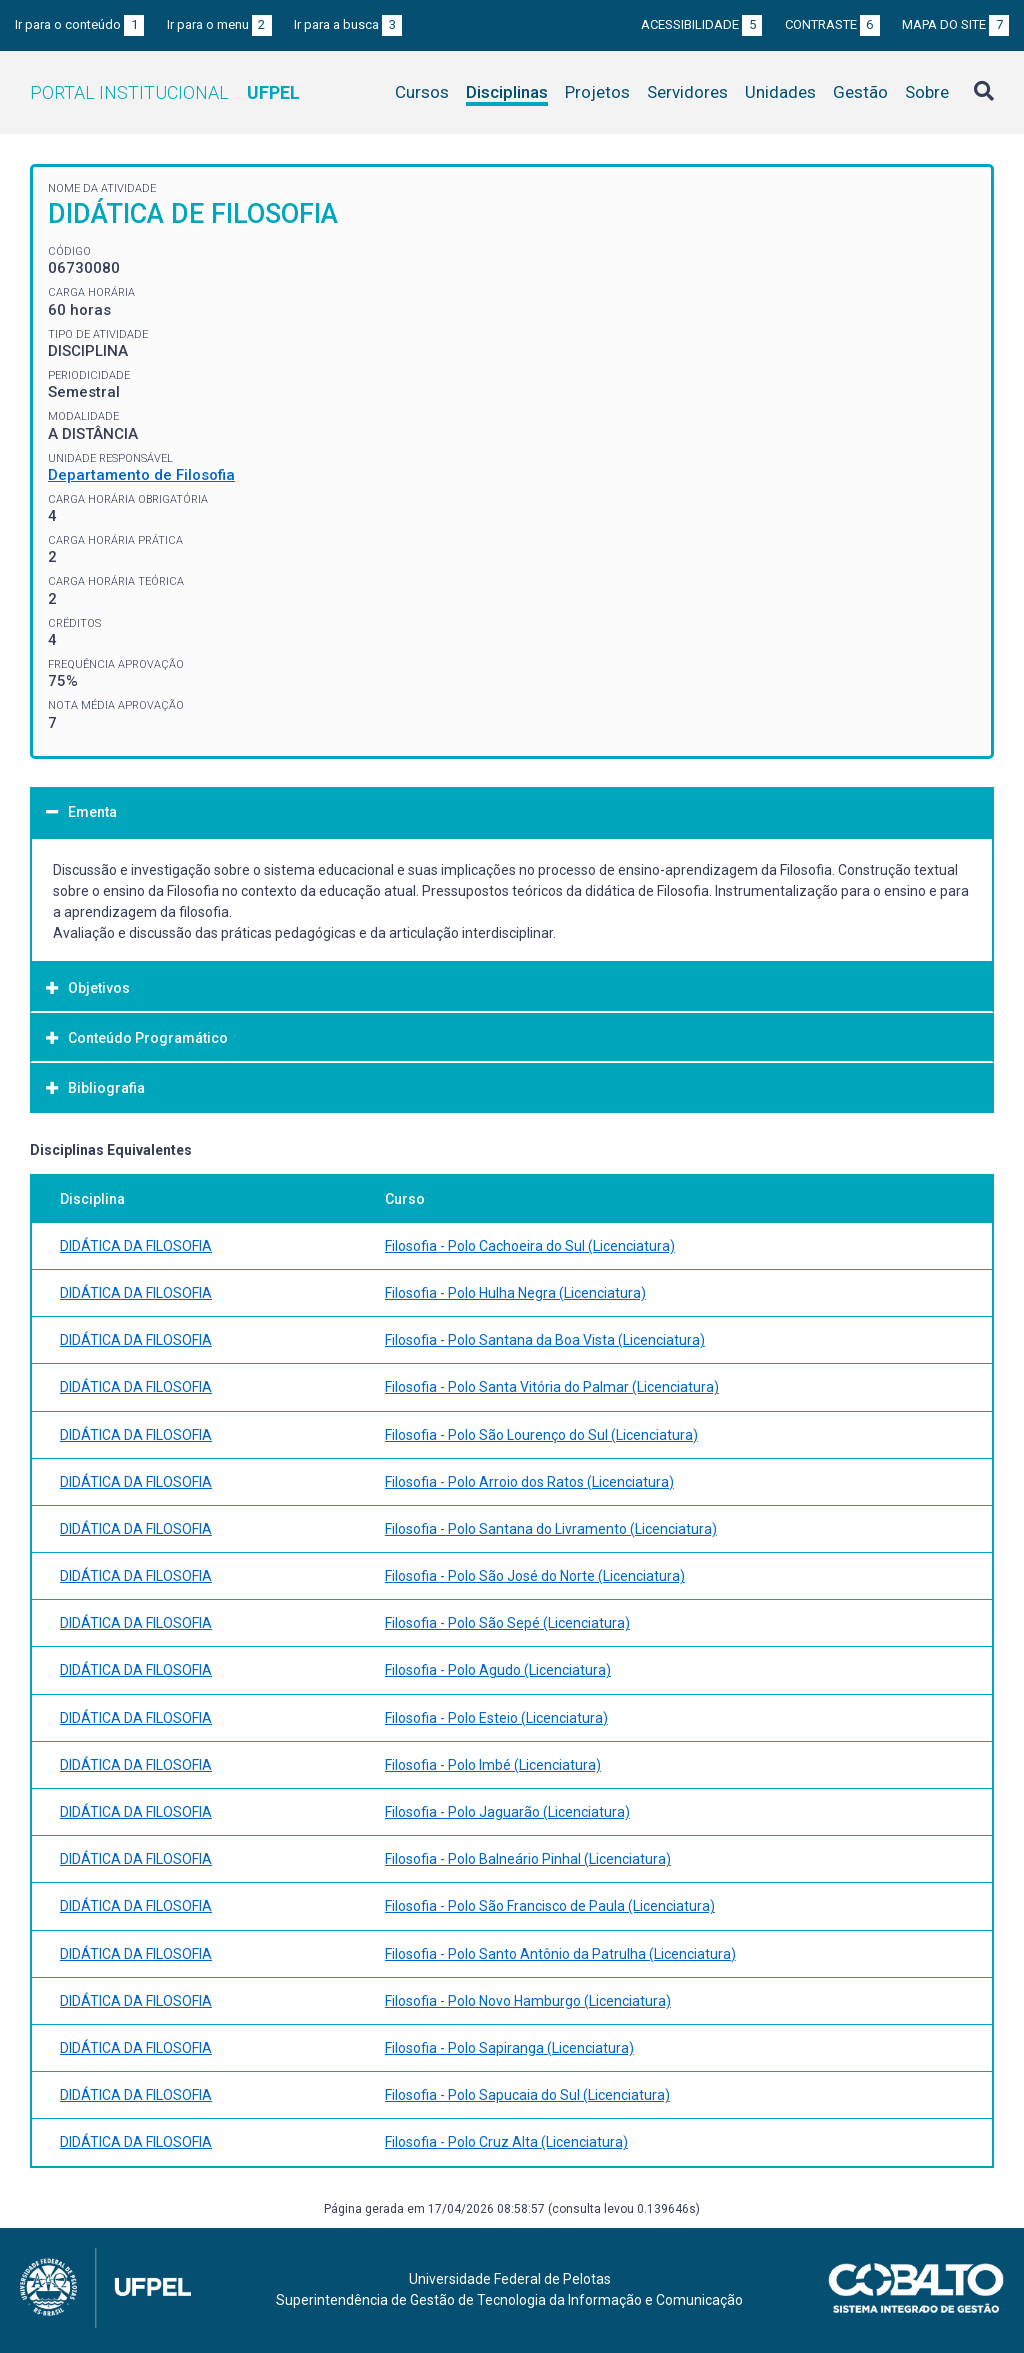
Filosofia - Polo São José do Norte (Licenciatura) (535, 1576)
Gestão (860, 92)
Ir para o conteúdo (79, 24)
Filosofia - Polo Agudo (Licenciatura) (498, 1670)
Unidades (780, 92)
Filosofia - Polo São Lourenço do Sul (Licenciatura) (541, 1435)
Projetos (597, 92)
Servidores (687, 92)
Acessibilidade (701, 24)
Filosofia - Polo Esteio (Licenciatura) (496, 1718)
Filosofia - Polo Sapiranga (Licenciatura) (509, 2048)
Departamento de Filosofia (141, 475)
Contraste (832, 24)
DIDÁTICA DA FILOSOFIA (136, 1246)
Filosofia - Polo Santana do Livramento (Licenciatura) (551, 1529)
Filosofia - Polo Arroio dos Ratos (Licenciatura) (529, 1482)
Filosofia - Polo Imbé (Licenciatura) (493, 1765)
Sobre (927, 92)
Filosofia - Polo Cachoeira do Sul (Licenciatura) (530, 1246)
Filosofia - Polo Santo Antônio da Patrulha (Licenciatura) (560, 1954)
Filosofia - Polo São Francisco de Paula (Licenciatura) (550, 1906)
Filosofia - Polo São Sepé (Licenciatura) (507, 1623)
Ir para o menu (219, 24)
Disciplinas (507, 92)
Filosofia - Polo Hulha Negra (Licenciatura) (515, 1293)
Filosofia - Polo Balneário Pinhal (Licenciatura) (528, 1859)
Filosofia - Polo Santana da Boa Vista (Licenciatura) (545, 1340)
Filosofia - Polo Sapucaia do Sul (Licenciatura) (527, 2095)
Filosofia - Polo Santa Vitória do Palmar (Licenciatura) (552, 1387)
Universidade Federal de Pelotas (510, 2279)
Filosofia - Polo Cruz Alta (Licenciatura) (506, 2142)
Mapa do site (955, 24)
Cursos (422, 92)
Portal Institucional (165, 92)
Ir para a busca (348, 24)
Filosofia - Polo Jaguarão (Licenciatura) (507, 1812)
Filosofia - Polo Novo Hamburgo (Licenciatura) (528, 2001)
